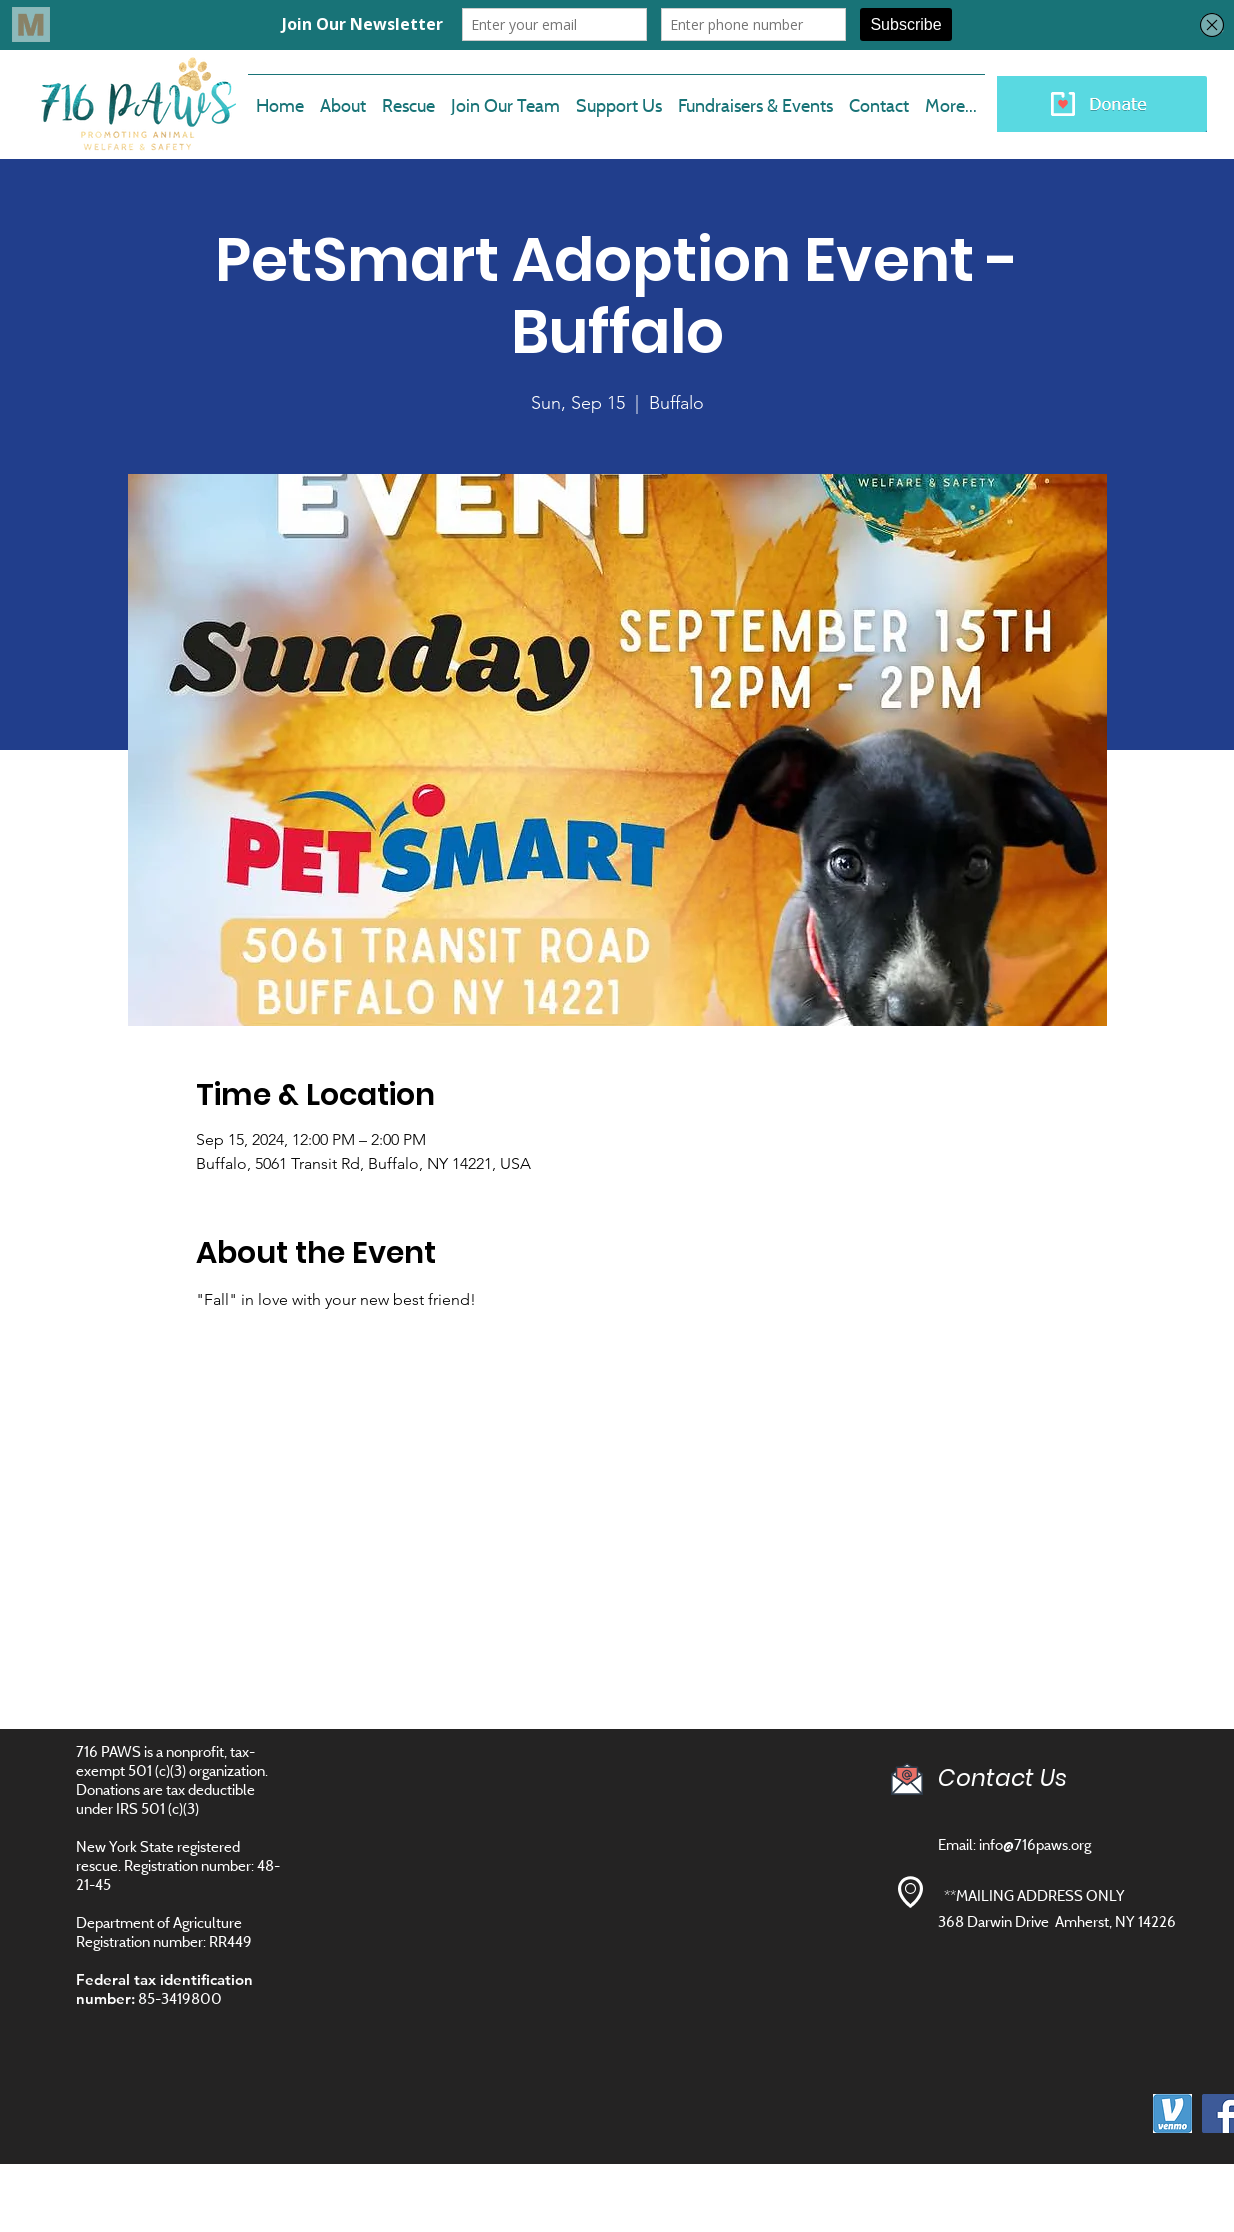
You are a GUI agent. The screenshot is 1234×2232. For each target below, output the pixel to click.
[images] (1172, 2113)
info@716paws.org (1035, 1844)
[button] (505, 97)
